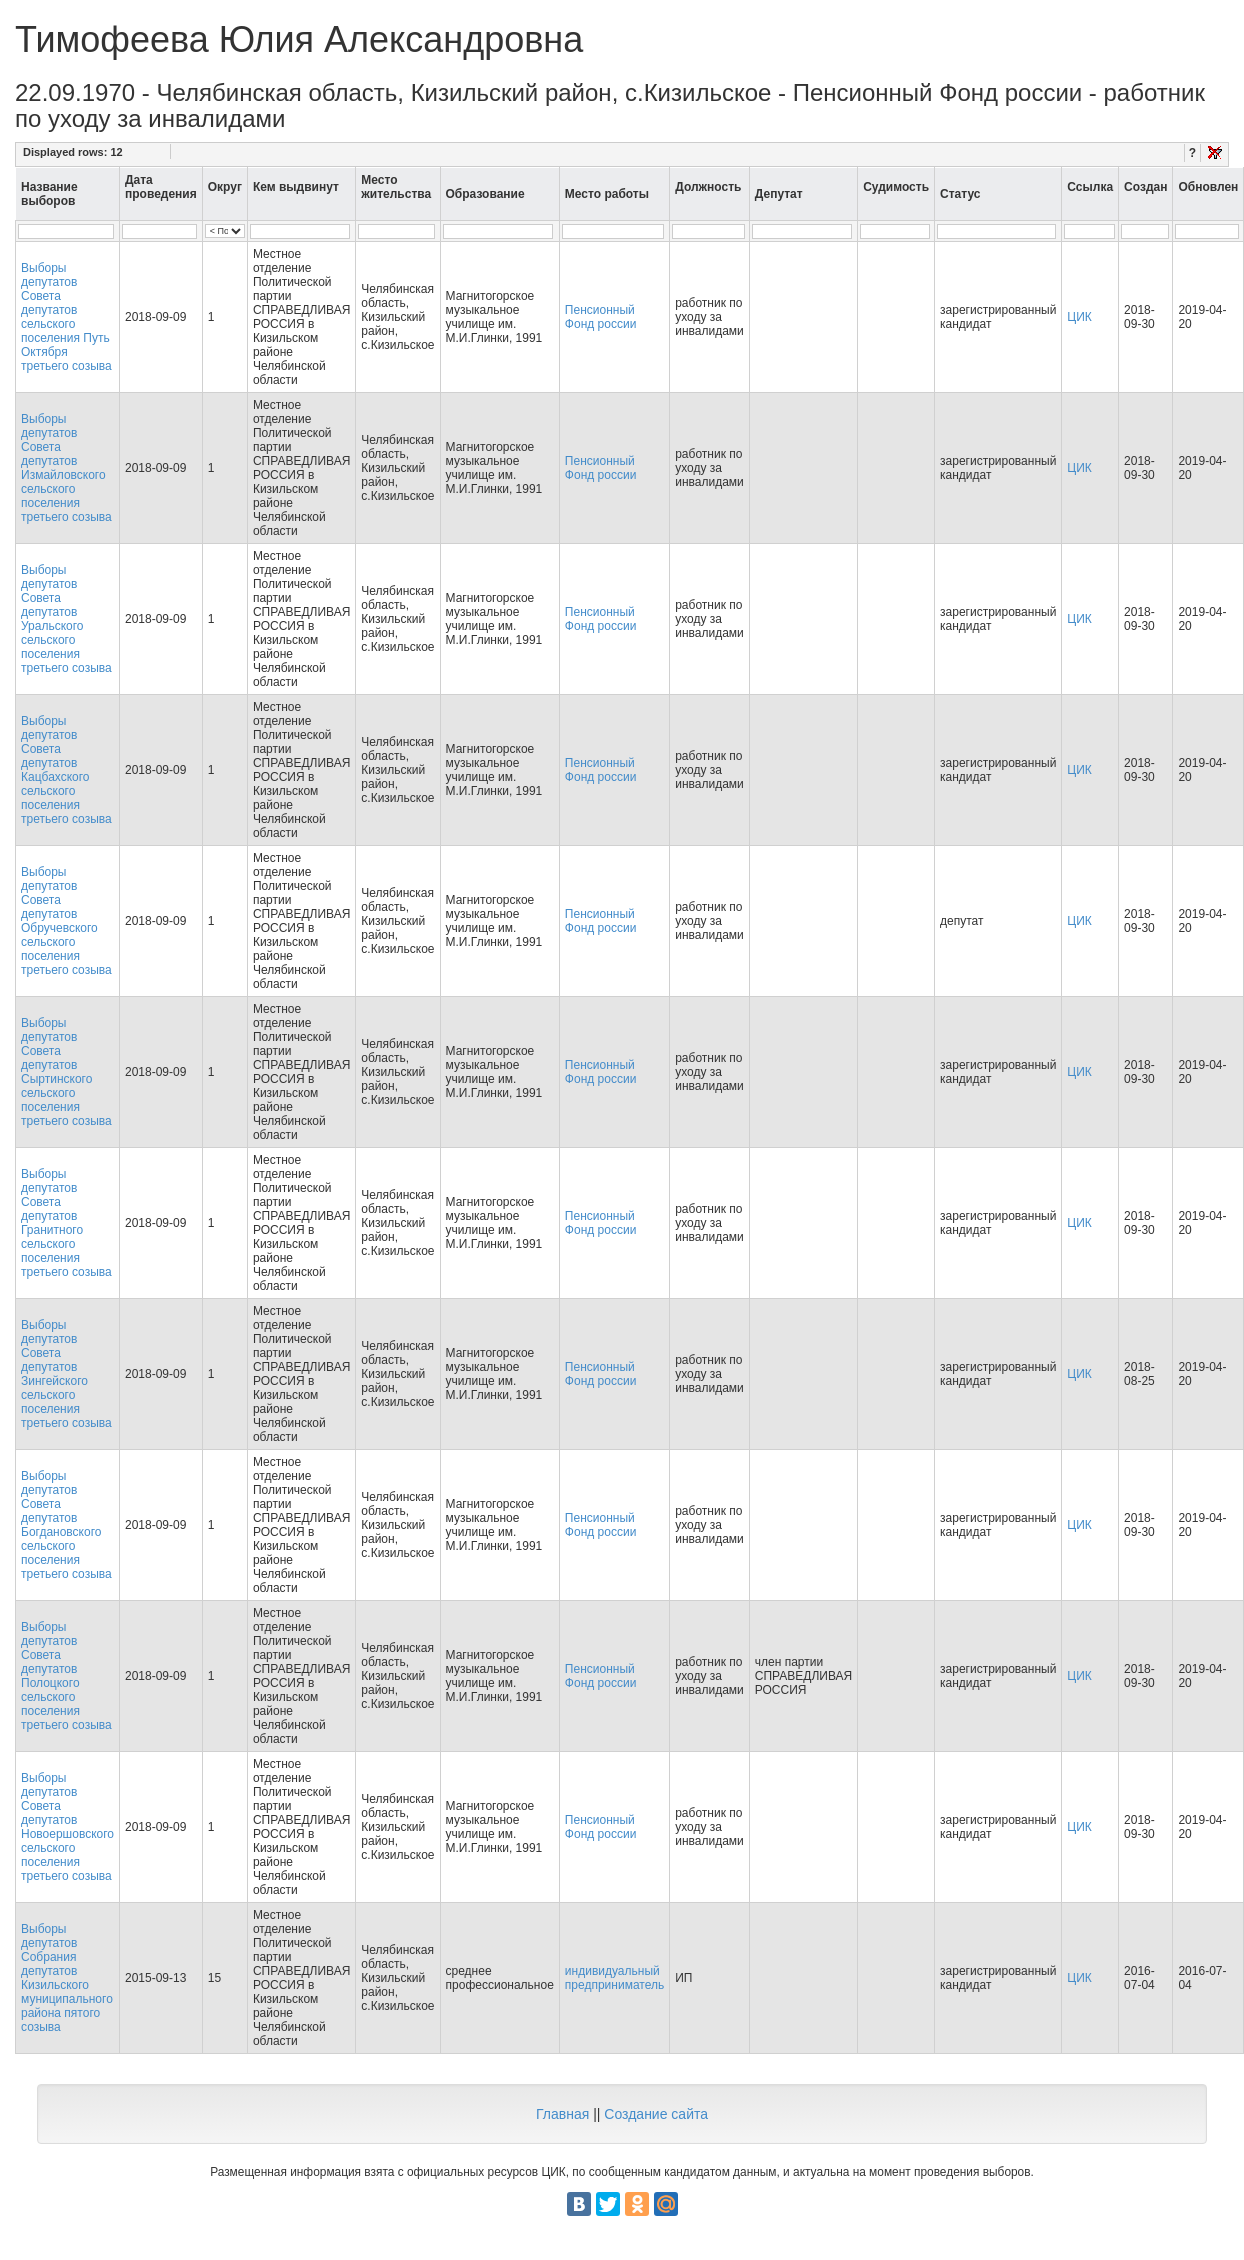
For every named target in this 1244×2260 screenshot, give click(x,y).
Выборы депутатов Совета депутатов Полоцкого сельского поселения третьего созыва (66, 1676)
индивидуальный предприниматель (614, 1978)
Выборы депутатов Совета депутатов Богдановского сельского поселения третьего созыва (66, 1525)
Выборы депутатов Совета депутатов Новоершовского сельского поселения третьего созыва (67, 1827)
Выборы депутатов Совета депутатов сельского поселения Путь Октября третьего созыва (66, 317)
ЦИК (1079, 317)
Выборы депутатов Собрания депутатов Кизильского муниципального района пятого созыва (67, 1978)
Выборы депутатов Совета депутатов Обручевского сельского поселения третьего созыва (66, 921)
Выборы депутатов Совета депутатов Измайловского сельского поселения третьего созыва (66, 468)
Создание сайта (656, 2114)
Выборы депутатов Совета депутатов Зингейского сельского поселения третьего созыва (66, 1374)
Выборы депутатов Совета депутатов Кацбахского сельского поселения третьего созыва (66, 770)
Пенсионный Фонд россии (601, 317)
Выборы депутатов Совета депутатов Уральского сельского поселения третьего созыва (66, 619)
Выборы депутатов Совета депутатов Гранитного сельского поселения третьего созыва (66, 1223)
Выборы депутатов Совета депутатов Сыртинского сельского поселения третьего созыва (66, 1072)
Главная (562, 2114)
